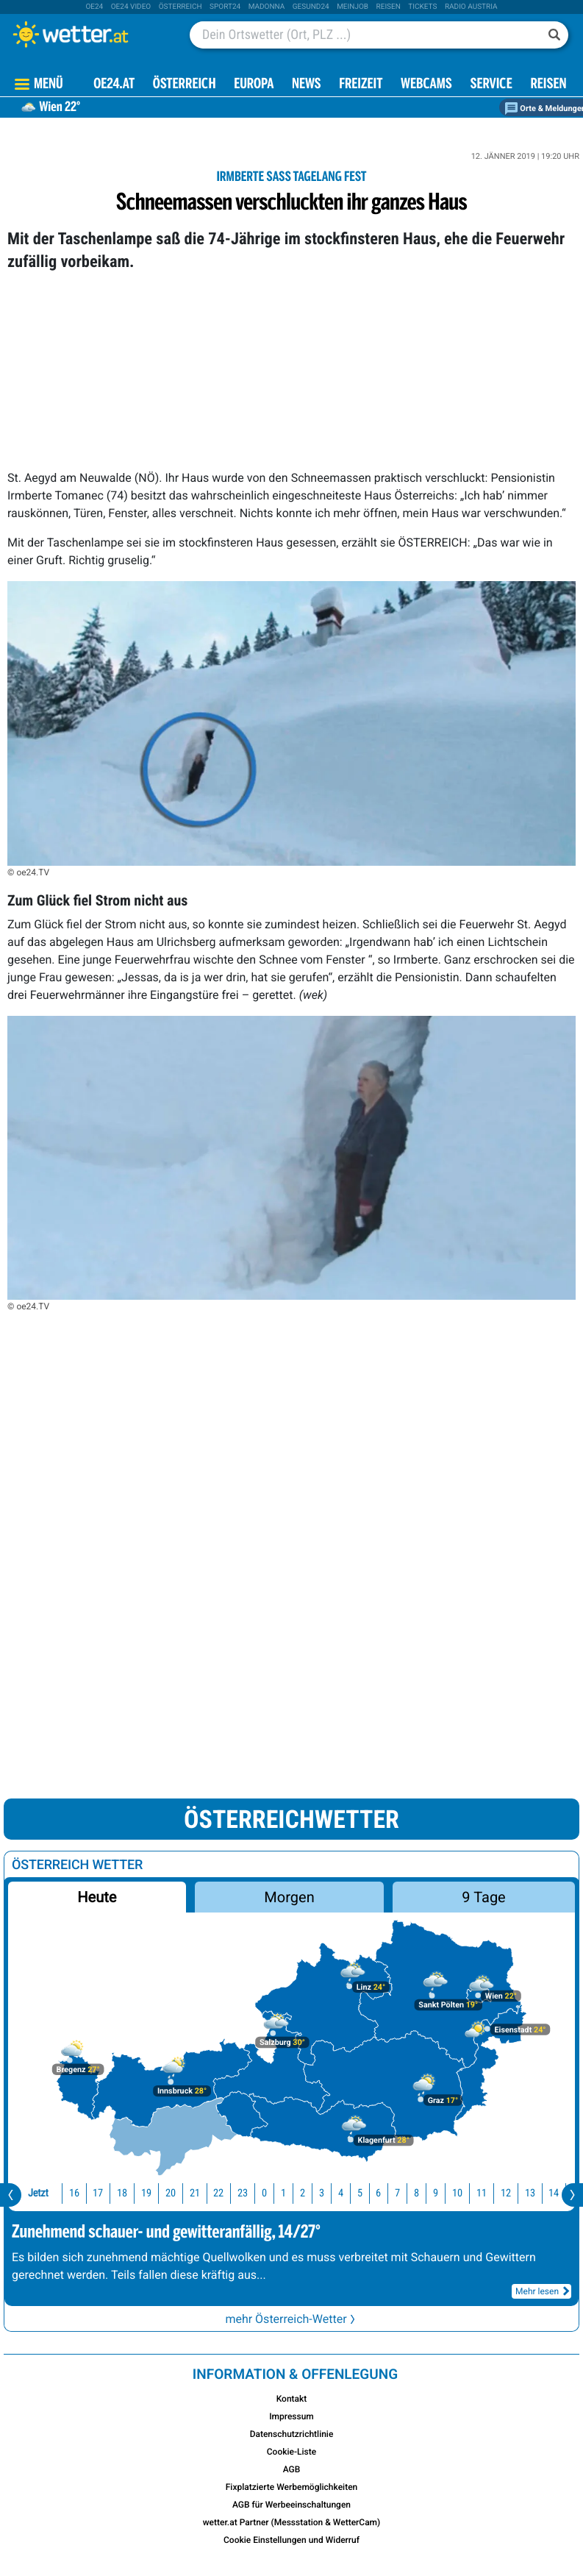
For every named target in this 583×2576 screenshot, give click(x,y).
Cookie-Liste (291, 2452)
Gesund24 (311, 7)
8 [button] (416, 2193)
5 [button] (359, 2193)
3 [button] (321, 2193)
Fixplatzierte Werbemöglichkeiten (292, 2487)
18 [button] (122, 2193)
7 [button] (397, 2193)
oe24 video (131, 7)
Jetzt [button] (38, 2193)
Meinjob (352, 7)
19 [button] (146, 2193)
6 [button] (378, 2193)
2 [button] (302, 2193)
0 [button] (264, 2193)
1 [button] (283, 2193)
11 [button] (481, 2193)
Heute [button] (96, 1897)
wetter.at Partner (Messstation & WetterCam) (292, 2522)
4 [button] (340, 2193)
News (306, 85)
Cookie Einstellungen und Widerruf (291, 2540)
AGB (292, 2469)
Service (491, 85)
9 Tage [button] (483, 1897)
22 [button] (218, 2193)
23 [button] (242, 2193)
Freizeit (360, 85)
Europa (253, 85)
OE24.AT (114, 85)
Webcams (426, 85)
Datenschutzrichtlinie (292, 2434)
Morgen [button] (289, 1897)
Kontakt (291, 2399)
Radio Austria (471, 7)
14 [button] (553, 2193)
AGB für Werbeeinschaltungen (291, 2504)
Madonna (266, 7)
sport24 (225, 7)
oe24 (94, 7)
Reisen (388, 7)
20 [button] (170, 2193)
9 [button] (435, 2193)
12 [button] (506, 2193)
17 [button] (98, 2193)
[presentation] (10, 2195)
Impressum (291, 2416)
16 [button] (74, 2193)
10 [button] (457, 2193)
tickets (422, 7)
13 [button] (530, 2193)
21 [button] (195, 2193)
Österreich (180, 7)
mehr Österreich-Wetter (291, 2319)
